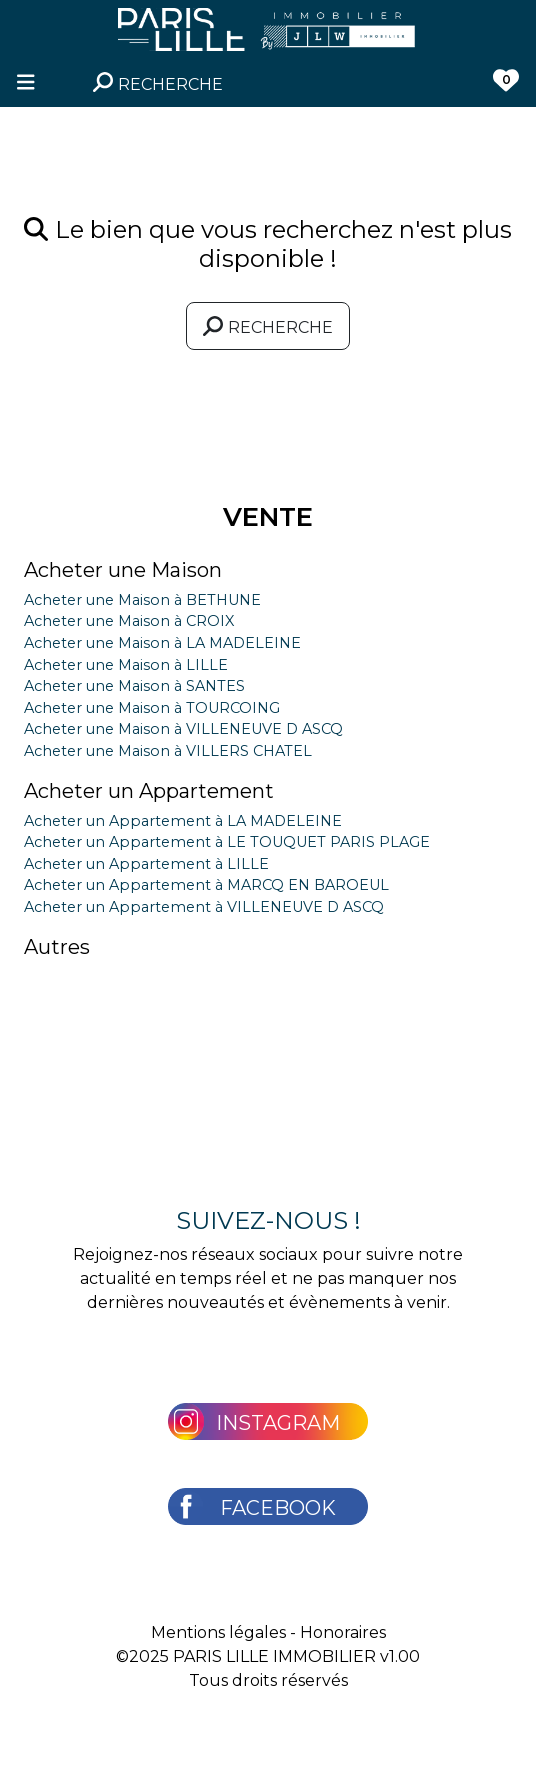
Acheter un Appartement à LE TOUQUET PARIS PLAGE (227, 842)
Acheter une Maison (123, 570)
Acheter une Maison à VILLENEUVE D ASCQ (183, 729)
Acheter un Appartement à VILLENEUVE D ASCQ (204, 907)
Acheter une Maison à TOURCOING (152, 708)
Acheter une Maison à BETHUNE (142, 600)
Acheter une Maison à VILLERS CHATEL (168, 751)
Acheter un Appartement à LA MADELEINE (183, 821)
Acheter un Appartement (149, 791)
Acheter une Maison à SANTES (134, 686)
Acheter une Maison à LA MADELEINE (162, 643)
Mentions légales (218, 1632)
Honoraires (343, 1632)
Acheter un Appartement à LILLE (146, 864)
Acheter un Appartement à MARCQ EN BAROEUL (206, 885)
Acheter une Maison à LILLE (126, 665)
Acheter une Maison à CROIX (129, 621)
